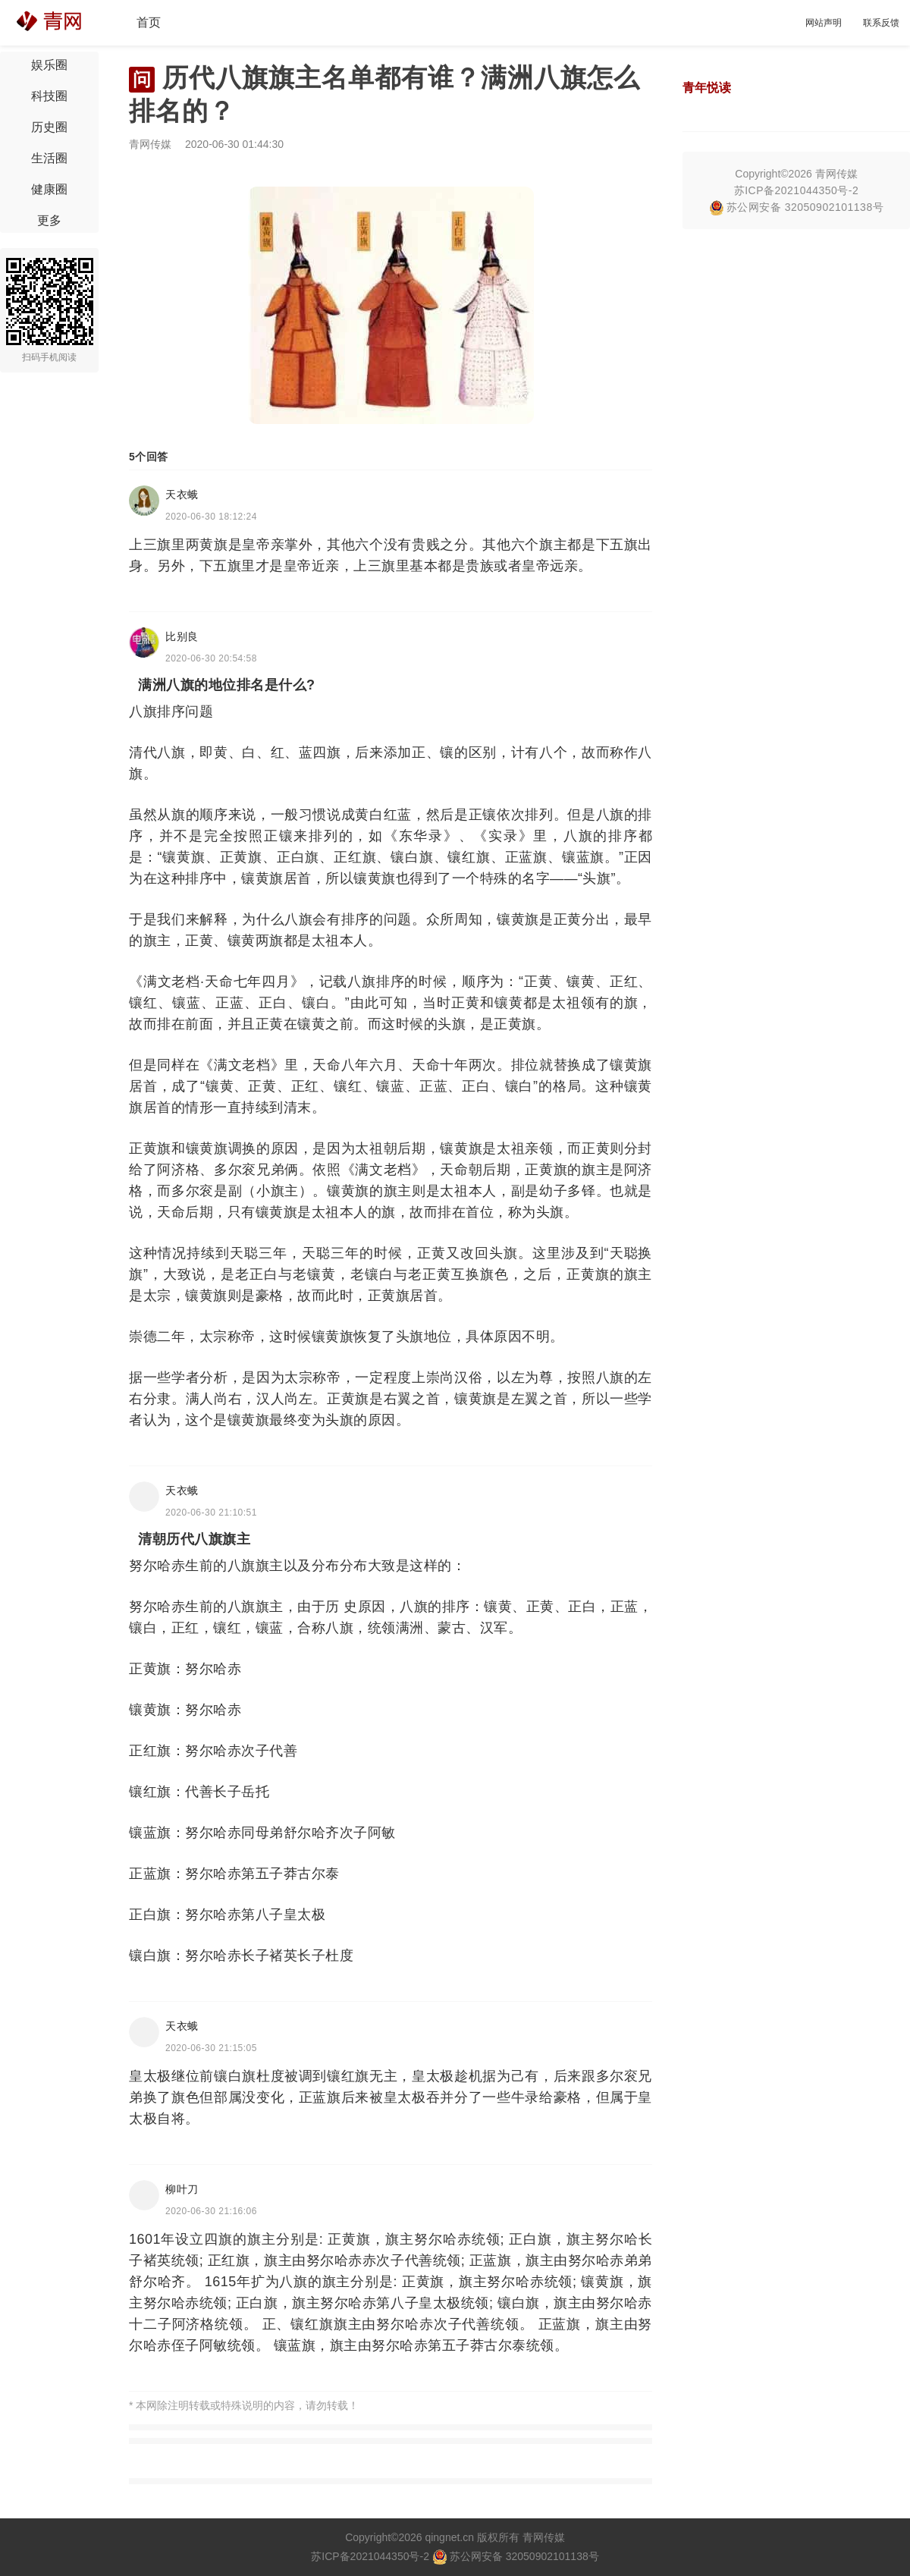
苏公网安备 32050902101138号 (796, 207)
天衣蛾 (182, 494)
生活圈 (49, 158)
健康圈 (49, 189)
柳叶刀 (182, 2189)
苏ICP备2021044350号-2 (796, 190)
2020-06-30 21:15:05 (211, 2048)
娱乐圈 (49, 64)
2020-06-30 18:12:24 (211, 516)
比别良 (182, 636)
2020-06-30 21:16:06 (211, 2211)
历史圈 (49, 127)
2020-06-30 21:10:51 (211, 1512)
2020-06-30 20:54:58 (211, 658)
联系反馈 (881, 22)
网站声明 (823, 22)
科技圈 (49, 96)
